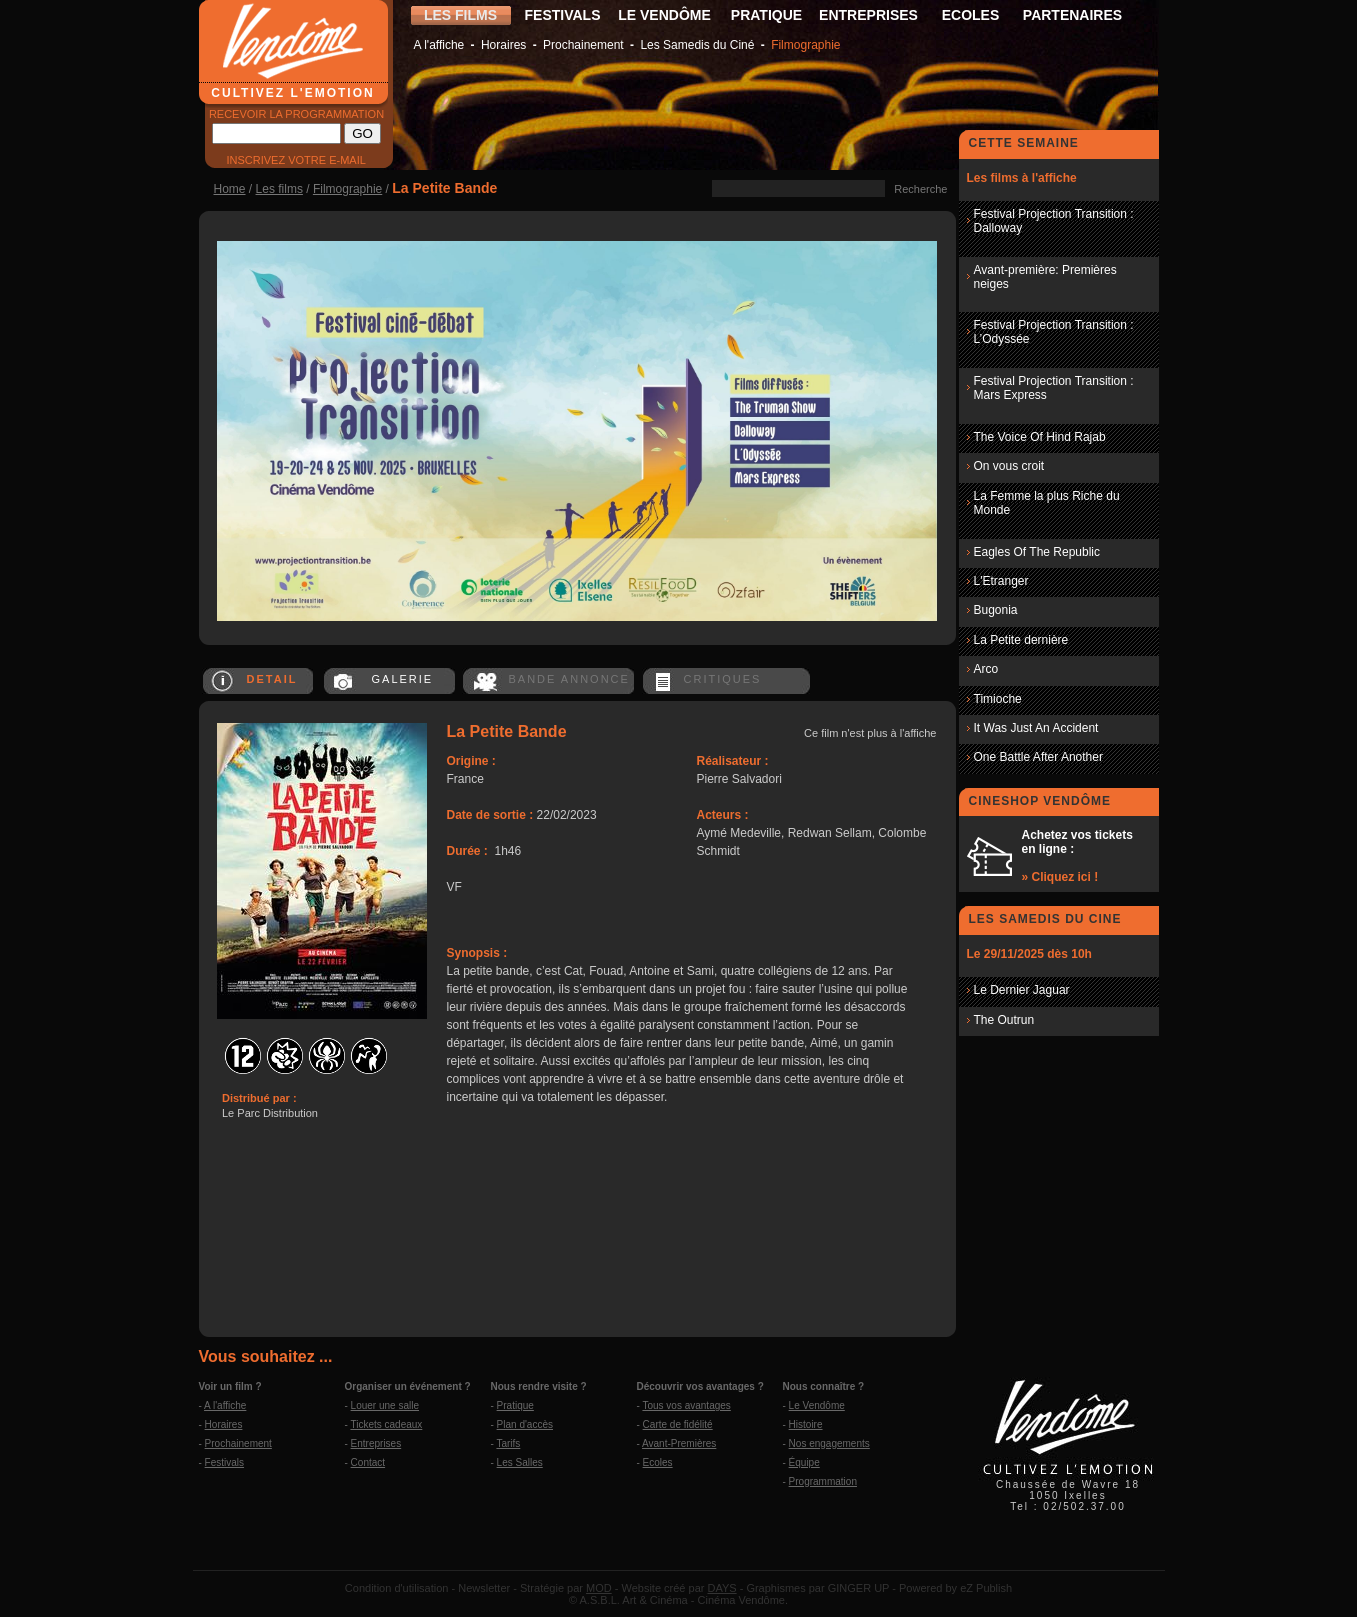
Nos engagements (829, 1443)
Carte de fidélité (678, 1424)
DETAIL (272, 679)
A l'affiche (439, 45)
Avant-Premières (679, 1443)
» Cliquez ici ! (1060, 877)
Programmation (823, 1481)
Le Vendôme (817, 1405)
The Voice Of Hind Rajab (1040, 437)
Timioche (998, 699)
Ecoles (658, 1462)
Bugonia (996, 610)
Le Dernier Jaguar (1022, 990)
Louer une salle (385, 1405)
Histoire (806, 1424)
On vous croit (1009, 466)
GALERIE (403, 679)
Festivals (224, 1462)
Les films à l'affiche (1022, 178)
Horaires (503, 45)
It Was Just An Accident (1036, 728)
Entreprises (376, 1443)
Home (230, 189)
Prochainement (583, 45)
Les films (279, 189)
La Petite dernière (1021, 640)
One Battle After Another (1038, 757)
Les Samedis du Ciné (697, 45)
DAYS (721, 1588)
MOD (599, 1588)
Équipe (804, 1462)
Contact (368, 1462)
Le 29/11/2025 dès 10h (1029, 954)
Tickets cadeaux (386, 1424)
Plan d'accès (525, 1424)
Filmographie (805, 45)
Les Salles (520, 1462)
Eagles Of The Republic (1037, 552)
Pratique (515, 1405)
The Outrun (1004, 1020)
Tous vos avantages (686, 1405)
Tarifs (508, 1443)
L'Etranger (1001, 581)
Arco (986, 669)
